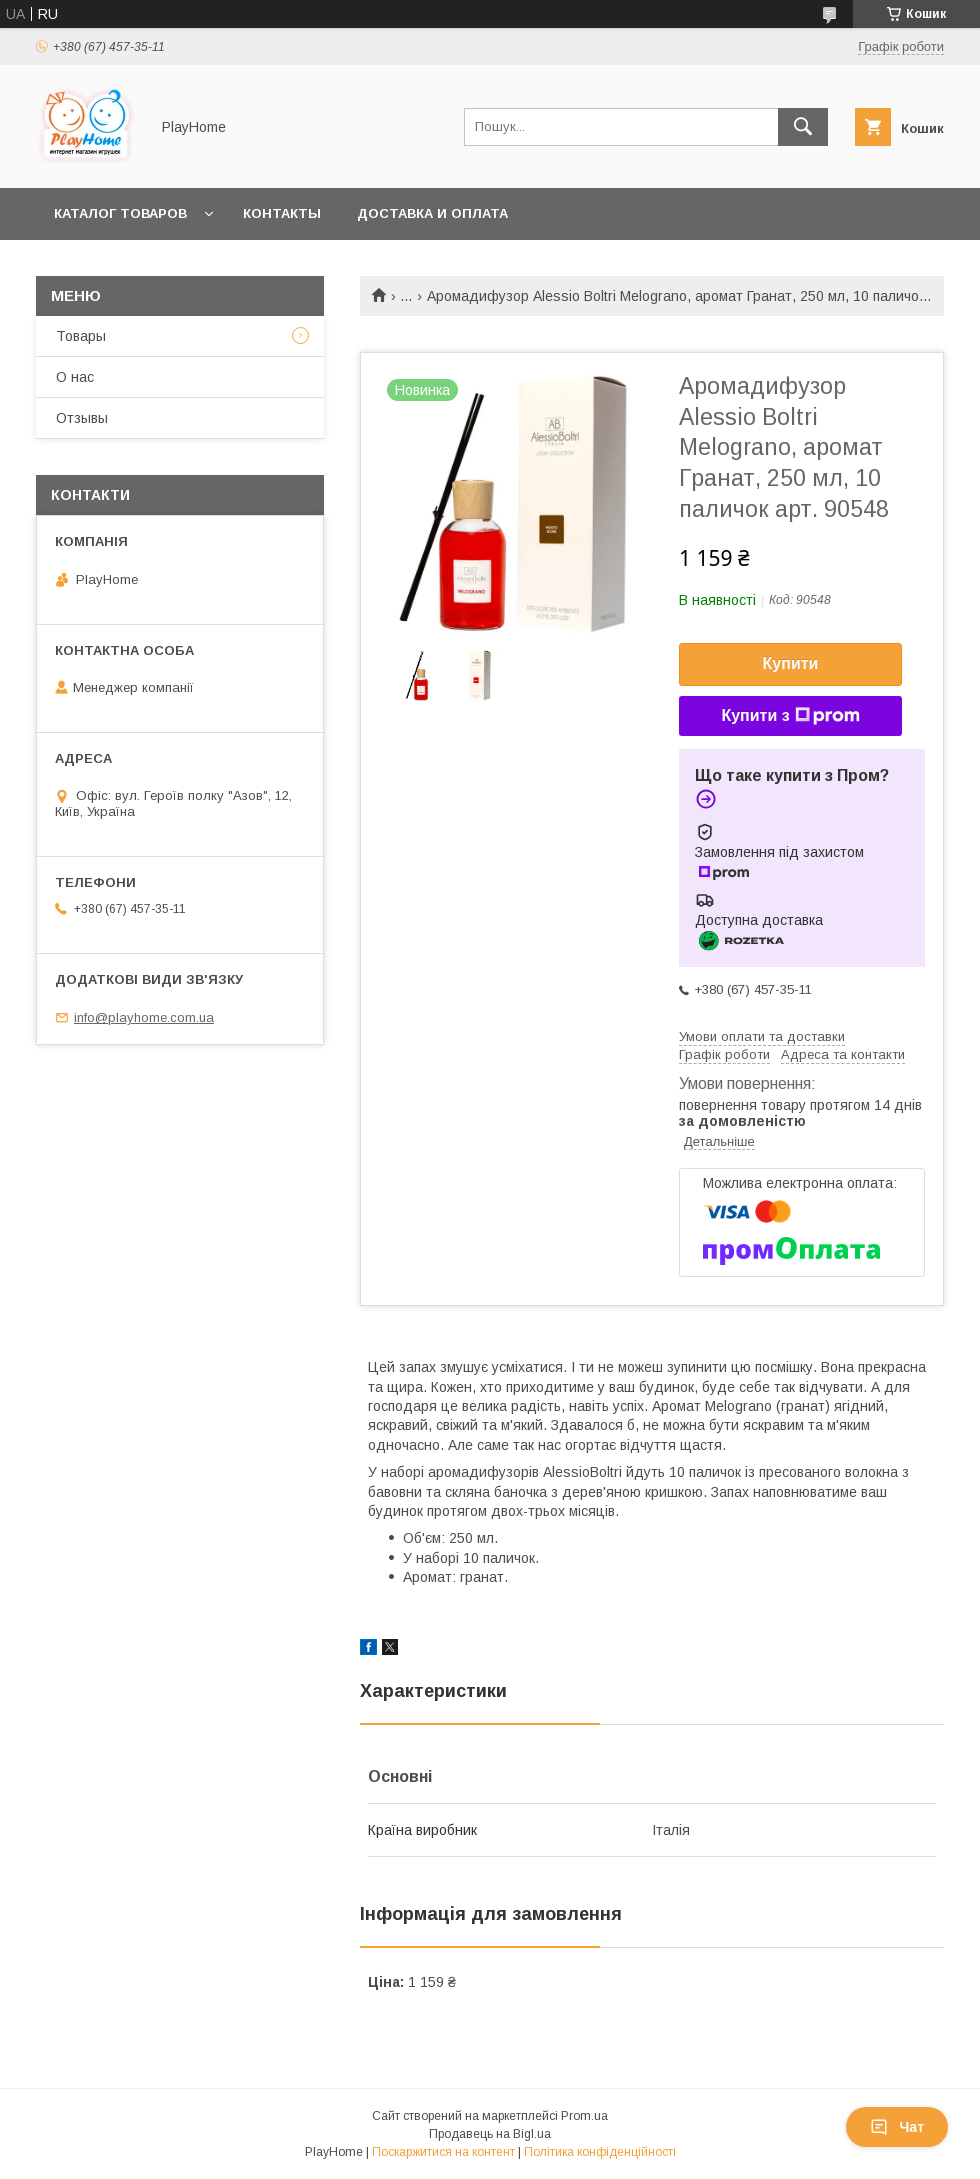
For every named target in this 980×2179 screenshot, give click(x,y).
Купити (791, 663)
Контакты (282, 213)
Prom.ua (584, 2116)
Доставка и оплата (432, 213)
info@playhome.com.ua (144, 1017)
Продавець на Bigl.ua (490, 2134)
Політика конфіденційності (600, 2152)
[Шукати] (803, 127)
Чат (897, 2127)
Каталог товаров (120, 213)
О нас (75, 377)
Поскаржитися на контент (443, 2152)
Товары (81, 336)
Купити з (790, 716)
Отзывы (82, 418)
